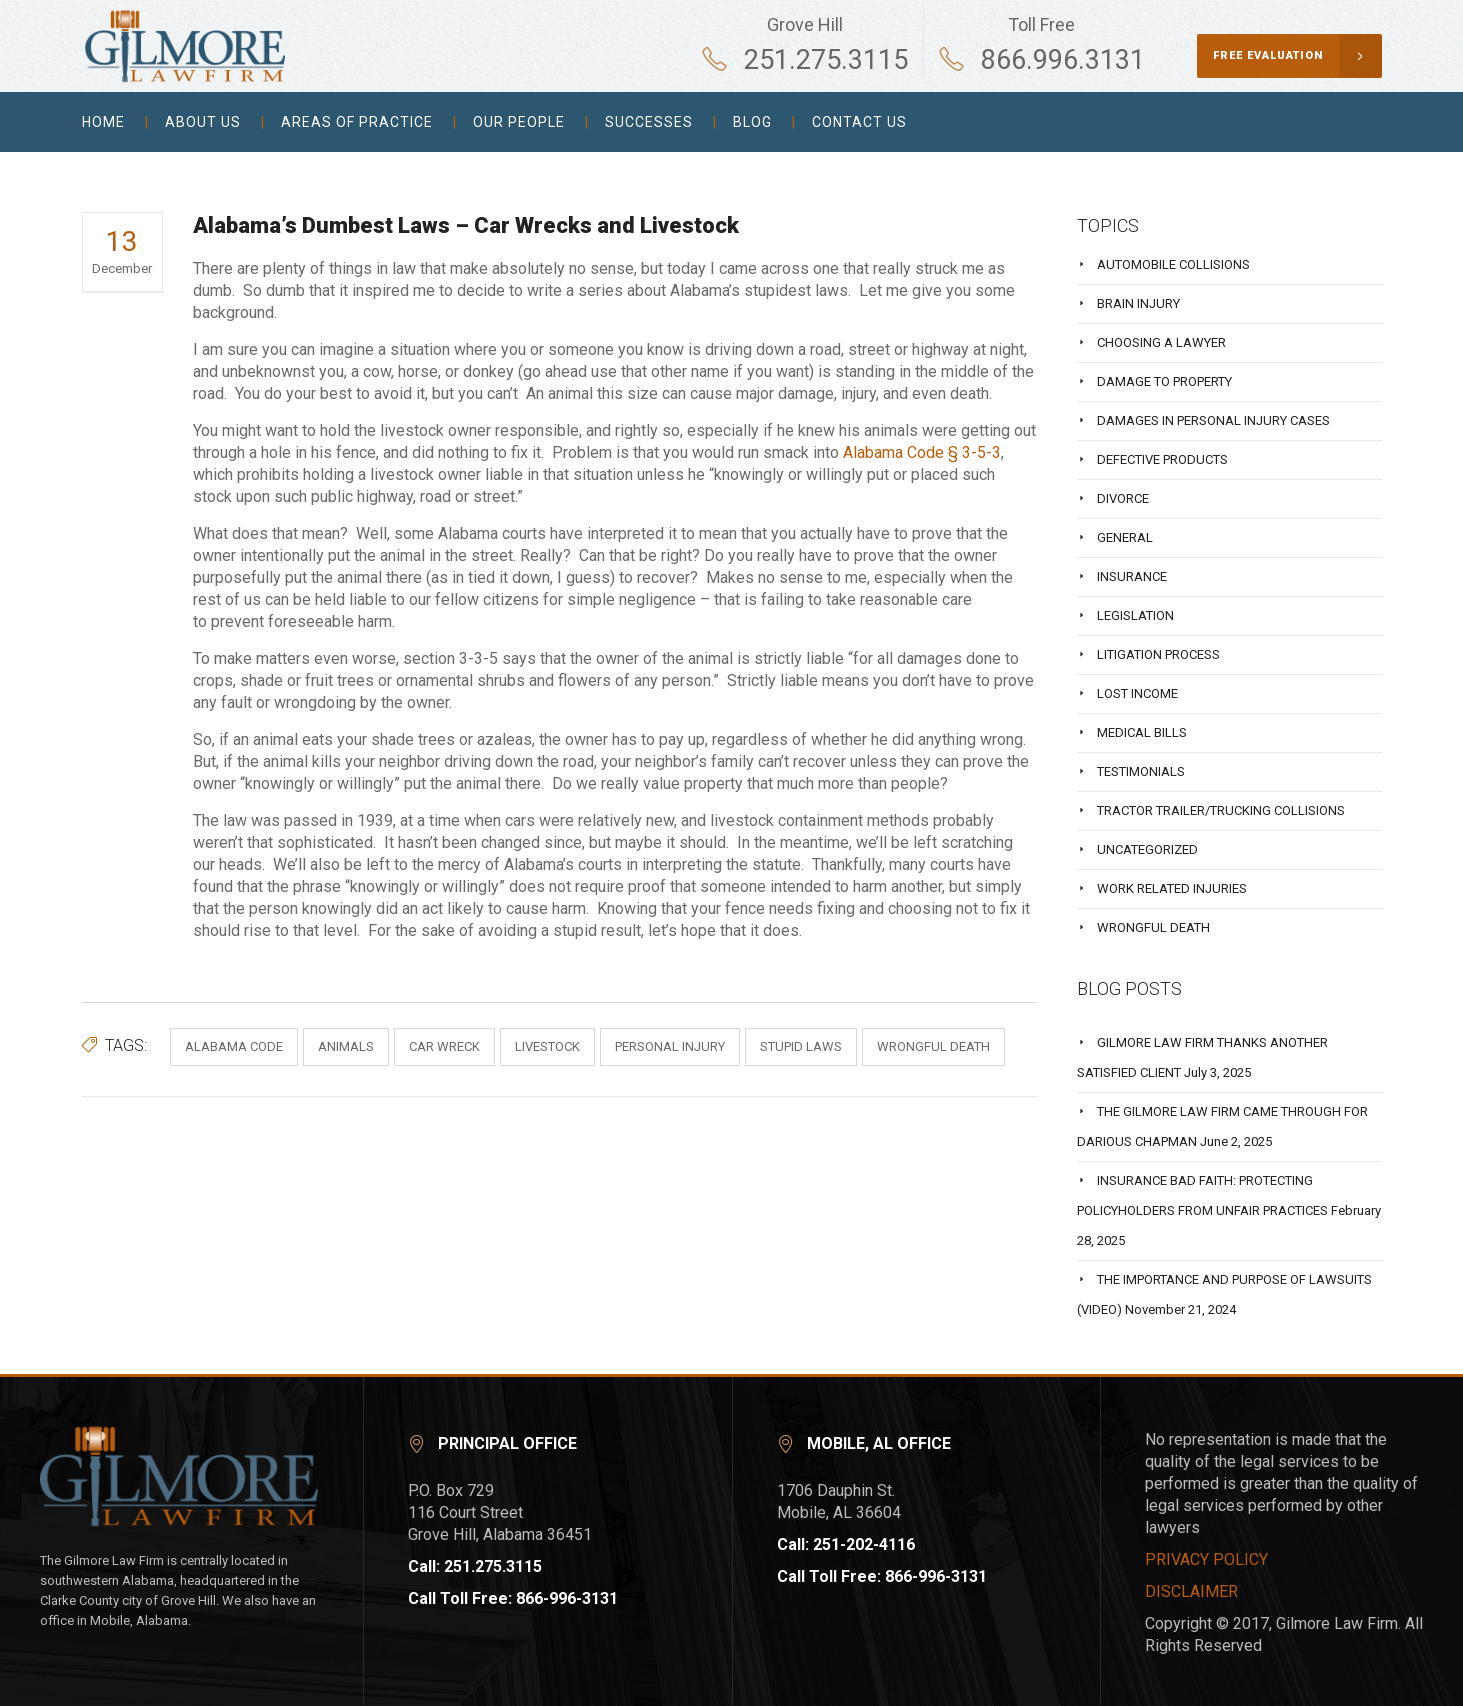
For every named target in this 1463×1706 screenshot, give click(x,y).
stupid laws (801, 1046)
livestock (547, 1046)
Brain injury (1138, 303)
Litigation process (1158, 654)
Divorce (1123, 498)
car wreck (444, 1046)
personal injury (670, 1046)
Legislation (1135, 615)
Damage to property (1164, 381)
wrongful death (933, 1046)
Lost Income (1137, 693)
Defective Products (1162, 459)
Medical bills (1142, 732)
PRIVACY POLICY (1206, 1559)
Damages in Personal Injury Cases (1213, 420)
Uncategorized (1147, 849)
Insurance (1132, 576)
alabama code (234, 1046)
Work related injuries (1172, 888)
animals (346, 1046)
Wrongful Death (1153, 927)
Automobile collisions (1173, 264)
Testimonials (1141, 771)
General (1125, 537)
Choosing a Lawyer (1161, 342)
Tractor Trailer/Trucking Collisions (1221, 810)
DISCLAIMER (1191, 1591)
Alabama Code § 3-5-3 (922, 452)
